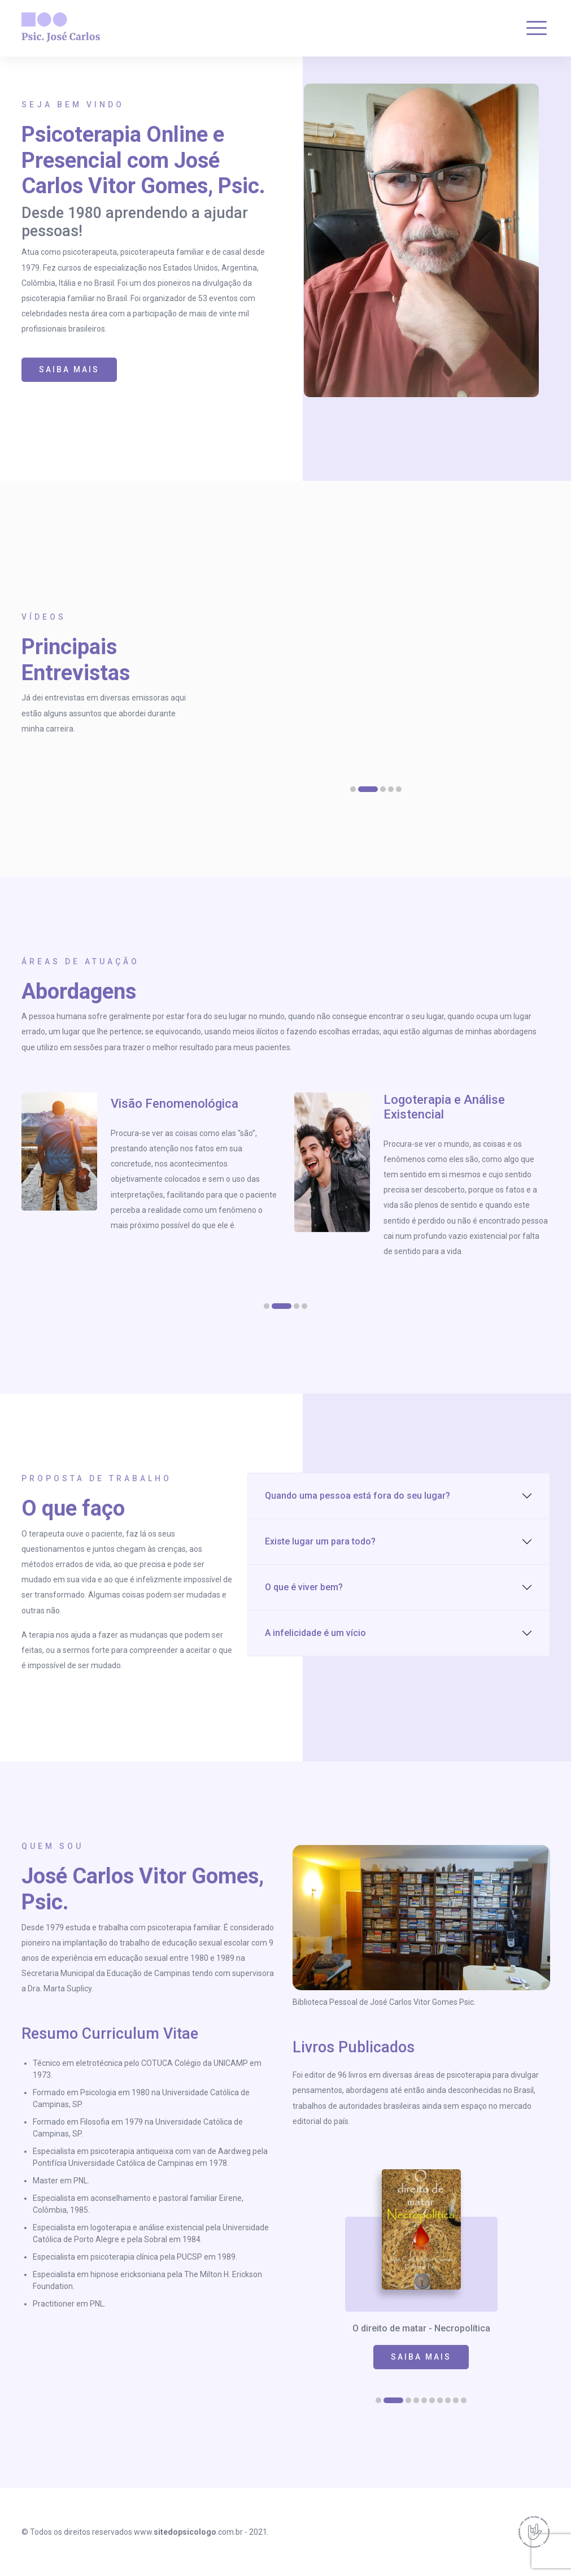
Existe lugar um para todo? (320, 1541)
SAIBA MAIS (69, 369)
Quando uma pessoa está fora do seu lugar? (357, 1495)
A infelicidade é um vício (315, 1633)
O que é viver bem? (304, 1587)
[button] (353, 789)
